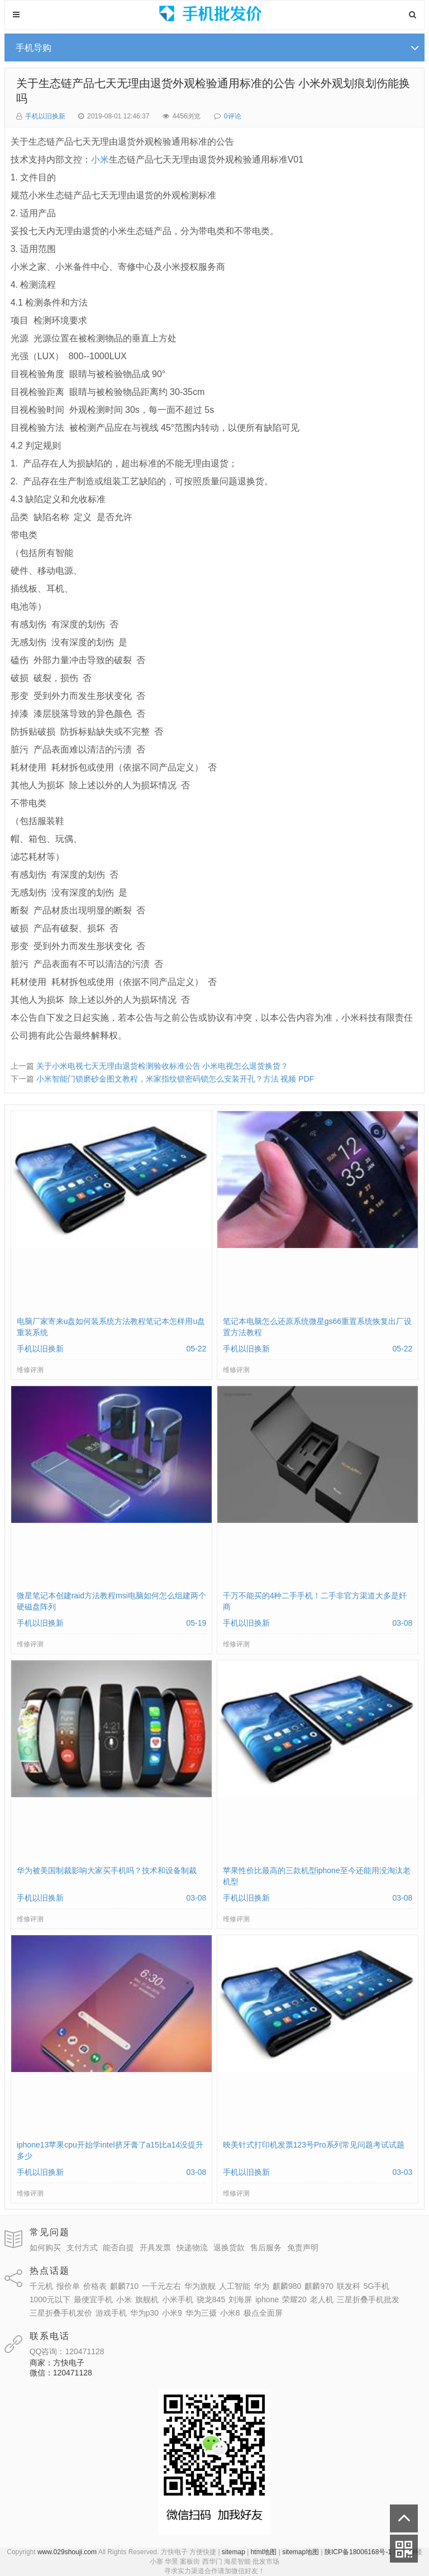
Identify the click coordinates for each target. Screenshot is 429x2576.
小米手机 (177, 2299)
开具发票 (155, 2247)
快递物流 (192, 2247)
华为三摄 (201, 2312)
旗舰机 (147, 2299)
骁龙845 (211, 2299)
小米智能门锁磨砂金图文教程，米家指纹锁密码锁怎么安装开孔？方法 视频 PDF (175, 1078)
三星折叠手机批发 (368, 2299)
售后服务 (266, 2247)
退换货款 (229, 2247)
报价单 (68, 2286)
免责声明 (302, 2247)
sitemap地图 (300, 2552)
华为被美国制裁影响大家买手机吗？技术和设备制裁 (107, 1870)
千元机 (41, 2286)
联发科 (348, 2286)
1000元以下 (50, 2299)
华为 (261, 2286)
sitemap (233, 2552)
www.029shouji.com (67, 2552)
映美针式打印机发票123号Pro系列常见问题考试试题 (313, 2144)
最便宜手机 (93, 2299)
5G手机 (377, 2286)
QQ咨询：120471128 (67, 2351)
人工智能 (234, 2286)
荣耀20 (294, 2299)
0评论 (232, 116)
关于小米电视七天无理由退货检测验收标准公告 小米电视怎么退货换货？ (162, 1065)
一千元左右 (161, 2286)
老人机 (321, 2299)
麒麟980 (287, 2286)
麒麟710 (124, 2286)
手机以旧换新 (45, 116)
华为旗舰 (200, 2286)
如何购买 (45, 2247)
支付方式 (82, 2247)
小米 (100, 159)
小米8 (230, 2312)
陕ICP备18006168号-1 (358, 2552)
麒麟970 (318, 2286)
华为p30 (144, 2312)
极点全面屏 (263, 2312)
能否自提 (118, 2247)
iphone (267, 2299)
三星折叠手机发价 (61, 2312)
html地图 (264, 2552)
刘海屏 (240, 2299)
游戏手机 (111, 2312)
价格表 (95, 2286)
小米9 (172, 2312)
